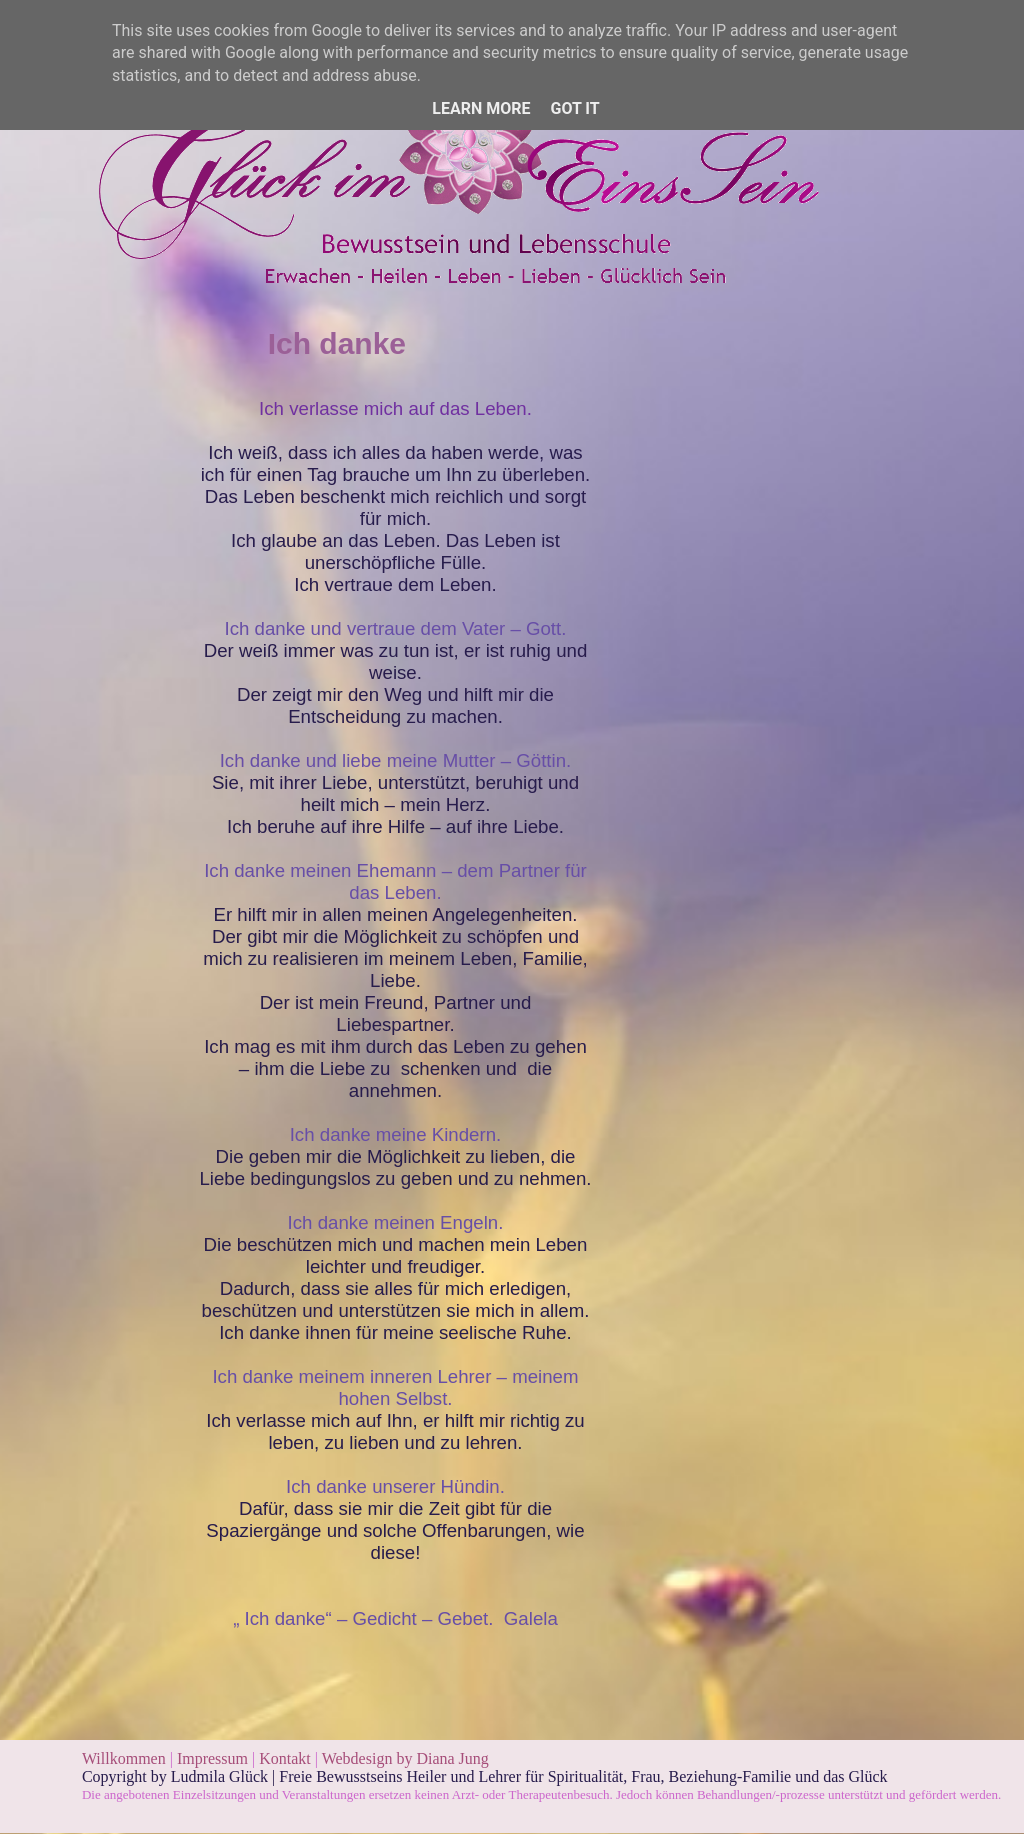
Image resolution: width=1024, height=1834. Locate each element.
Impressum (214, 1758)
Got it (574, 108)
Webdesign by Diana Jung (405, 1758)
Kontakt (285, 1758)
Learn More (481, 108)
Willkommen (124, 1758)
